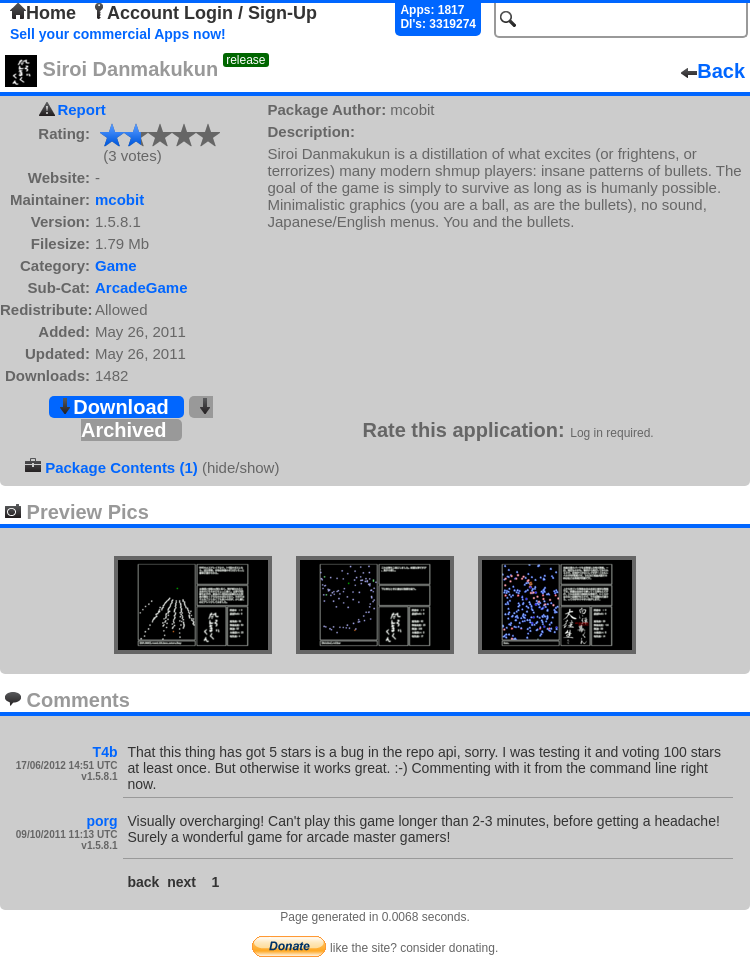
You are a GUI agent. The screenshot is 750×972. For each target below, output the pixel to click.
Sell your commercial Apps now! (118, 34)
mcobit (119, 199)
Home (43, 13)
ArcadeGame (141, 287)
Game (116, 265)
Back (713, 71)
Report (81, 109)
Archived (147, 419)
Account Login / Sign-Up (204, 13)
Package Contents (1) (121, 467)
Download (113, 407)
